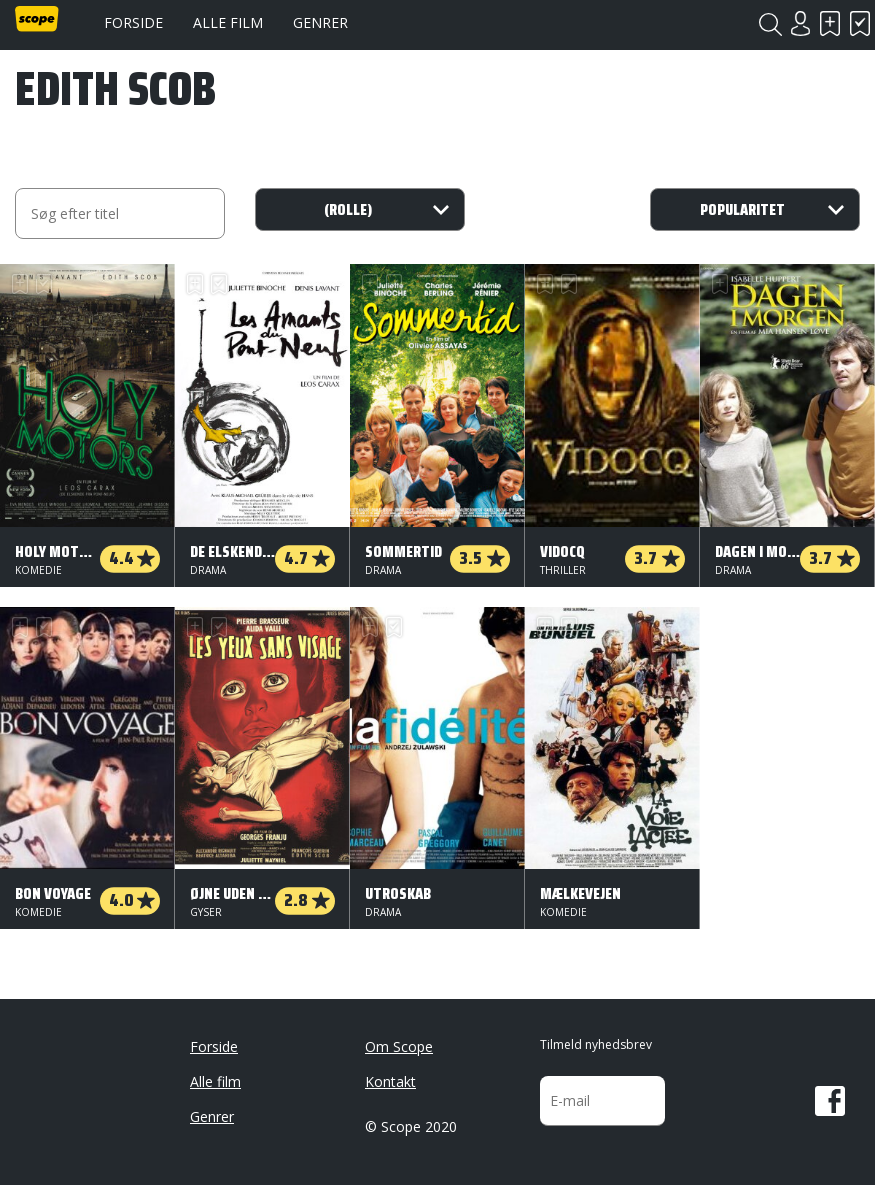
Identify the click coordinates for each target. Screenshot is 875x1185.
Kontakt (390, 1081)
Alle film (228, 22)
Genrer (320, 22)
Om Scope (399, 1046)
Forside (133, 22)
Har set (860, 23)
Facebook (830, 1101)
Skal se (830, 23)
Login (800, 23)
